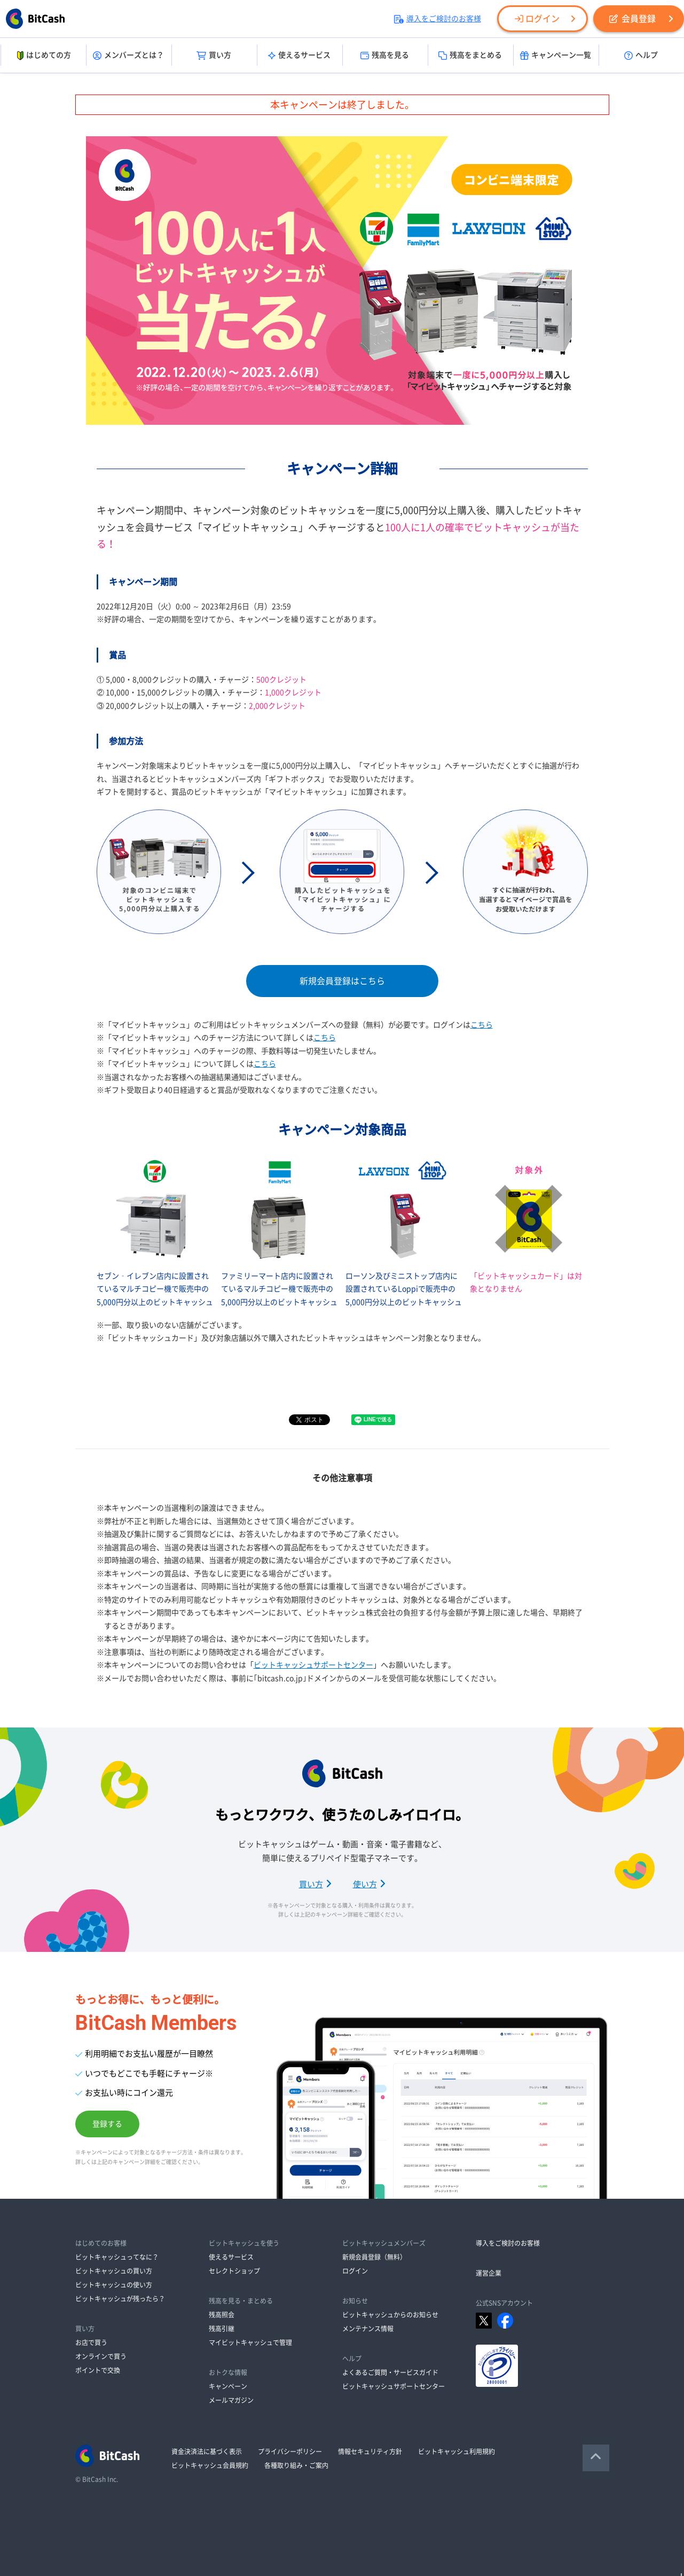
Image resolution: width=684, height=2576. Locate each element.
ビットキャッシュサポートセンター (313, 1665)
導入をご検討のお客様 (437, 18)
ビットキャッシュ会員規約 (209, 2465)
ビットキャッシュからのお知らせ (390, 2315)
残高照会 (221, 2315)
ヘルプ (641, 55)
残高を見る (384, 55)
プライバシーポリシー (290, 2451)
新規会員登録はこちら (342, 981)
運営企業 (488, 2273)
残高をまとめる (470, 55)
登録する (107, 2124)
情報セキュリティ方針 (370, 2451)
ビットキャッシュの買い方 (113, 2271)
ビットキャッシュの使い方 (113, 2285)
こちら (481, 1025)
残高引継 (221, 2328)
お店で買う (91, 2342)
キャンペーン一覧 (555, 55)
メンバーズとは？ (128, 55)
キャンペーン (228, 2386)
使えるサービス (299, 55)
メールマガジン (231, 2400)
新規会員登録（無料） (374, 2257)
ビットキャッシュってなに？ (117, 2257)
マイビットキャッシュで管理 (250, 2342)
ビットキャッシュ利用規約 (456, 2451)
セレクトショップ (234, 2271)
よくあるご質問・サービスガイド (390, 2372)
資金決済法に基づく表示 (206, 2451)
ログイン (537, 18)
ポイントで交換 (97, 2370)
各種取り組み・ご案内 (296, 2465)
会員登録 (632, 18)
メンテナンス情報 (368, 2328)
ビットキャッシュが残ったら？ (120, 2298)
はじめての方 (43, 55)
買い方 (213, 55)
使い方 (369, 1884)
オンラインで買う (101, 2356)
